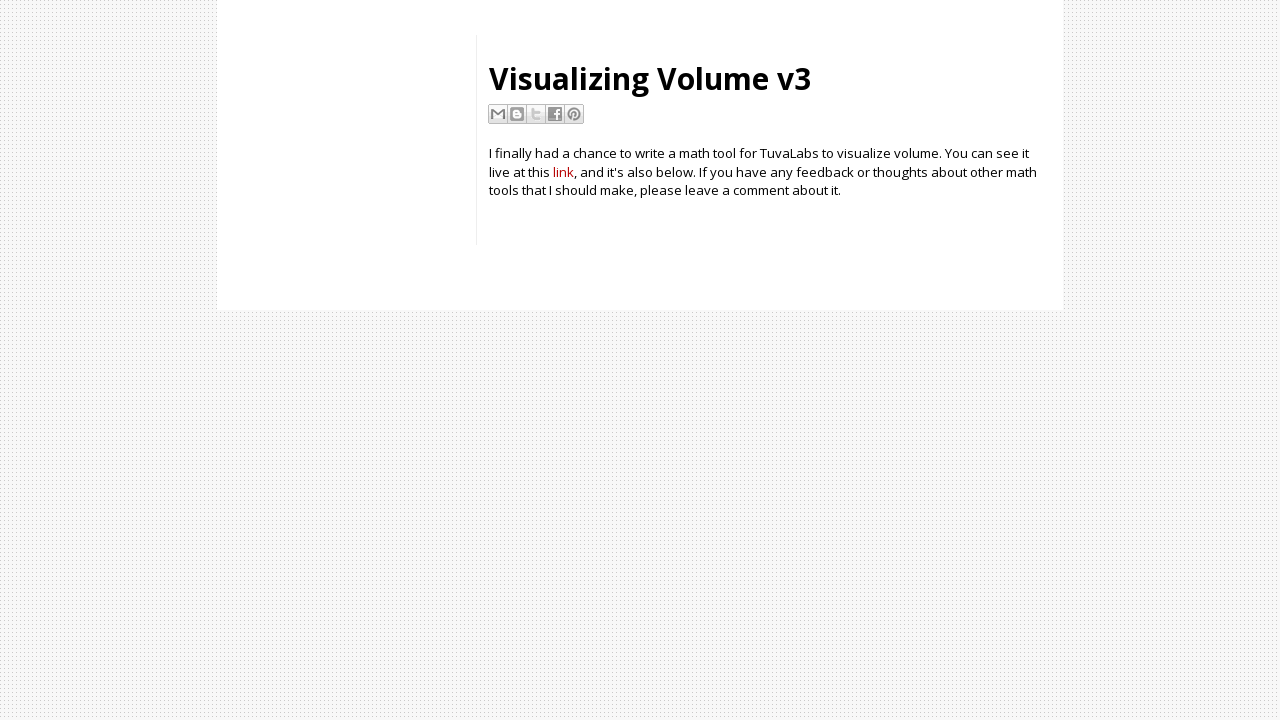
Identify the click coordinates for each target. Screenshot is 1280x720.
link (563, 172)
